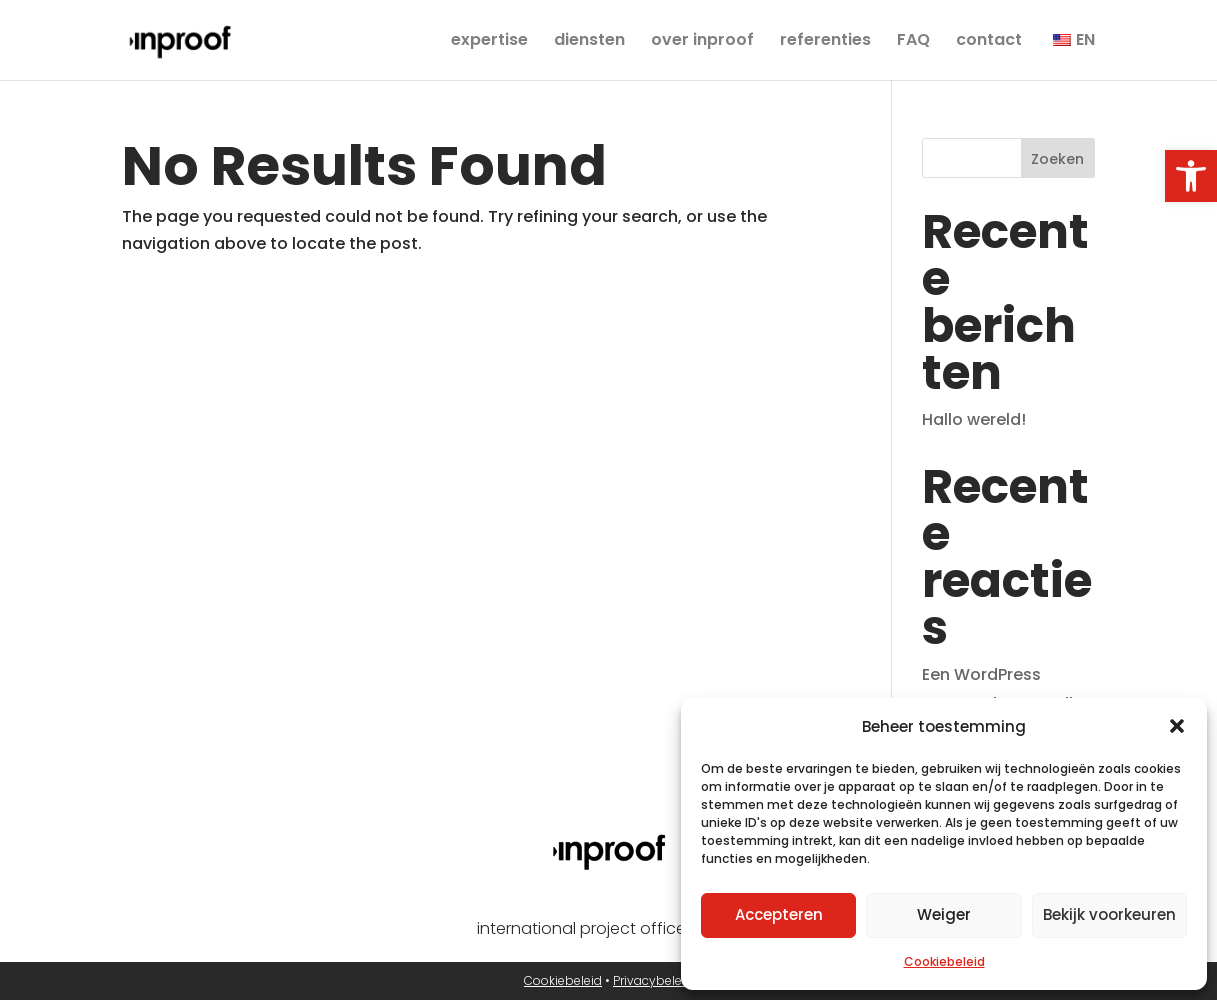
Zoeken (1057, 159)
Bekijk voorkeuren (1109, 914)
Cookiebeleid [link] (944, 961)
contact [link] (989, 42)
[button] (1177, 726)
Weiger (944, 914)
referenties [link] (825, 42)
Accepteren (779, 914)
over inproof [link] (702, 42)
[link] (1191, 176)
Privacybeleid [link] (653, 980)
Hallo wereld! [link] (974, 419)
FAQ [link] (913, 42)
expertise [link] (489, 42)
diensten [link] (589, 42)
